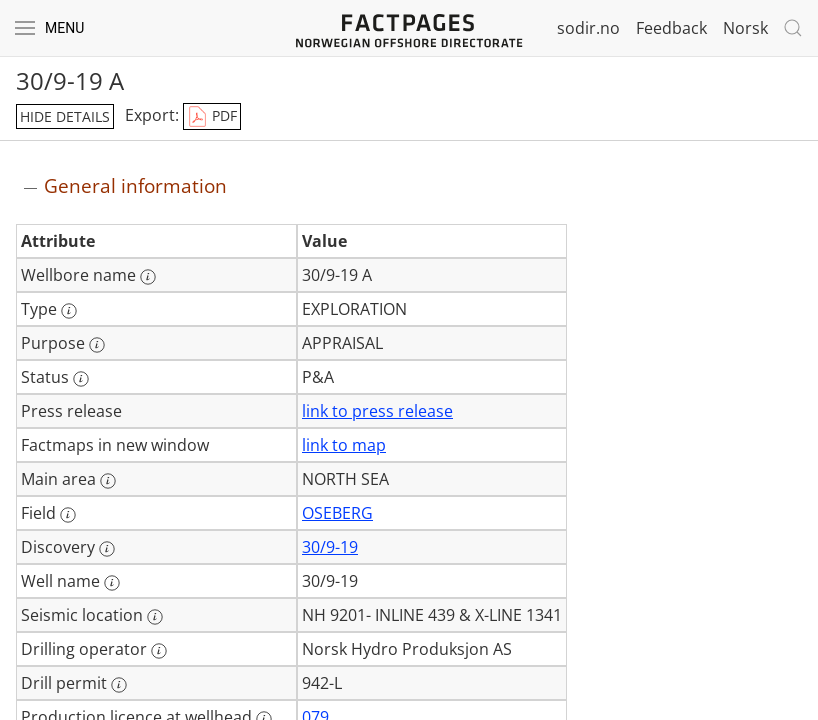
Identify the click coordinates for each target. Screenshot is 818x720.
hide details (65, 116)
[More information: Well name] (112, 583)
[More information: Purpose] (97, 345)
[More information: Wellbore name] (148, 277)
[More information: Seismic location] (155, 617)
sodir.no (588, 28)
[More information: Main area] (108, 481)
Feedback (671, 28)
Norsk (745, 28)
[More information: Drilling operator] (159, 651)
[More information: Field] (68, 515)
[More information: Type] (69, 311)
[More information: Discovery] (107, 549)
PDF (212, 117)
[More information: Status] (81, 379)
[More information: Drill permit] (119, 685)
